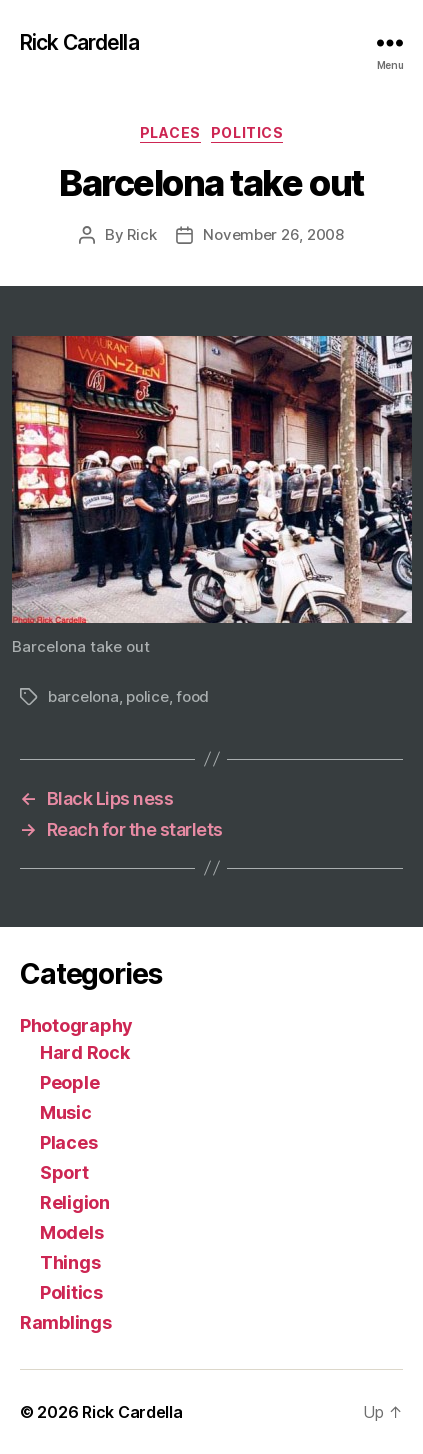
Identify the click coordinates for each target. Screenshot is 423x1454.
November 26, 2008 (273, 234)
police (147, 696)
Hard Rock (85, 1052)
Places (170, 132)
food (192, 696)
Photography (76, 1025)
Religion (75, 1202)
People (69, 1082)
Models (71, 1232)
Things (70, 1262)
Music (66, 1112)
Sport (64, 1172)
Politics (247, 132)
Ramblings (66, 1322)
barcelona (83, 696)
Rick (141, 234)
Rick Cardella (79, 42)
